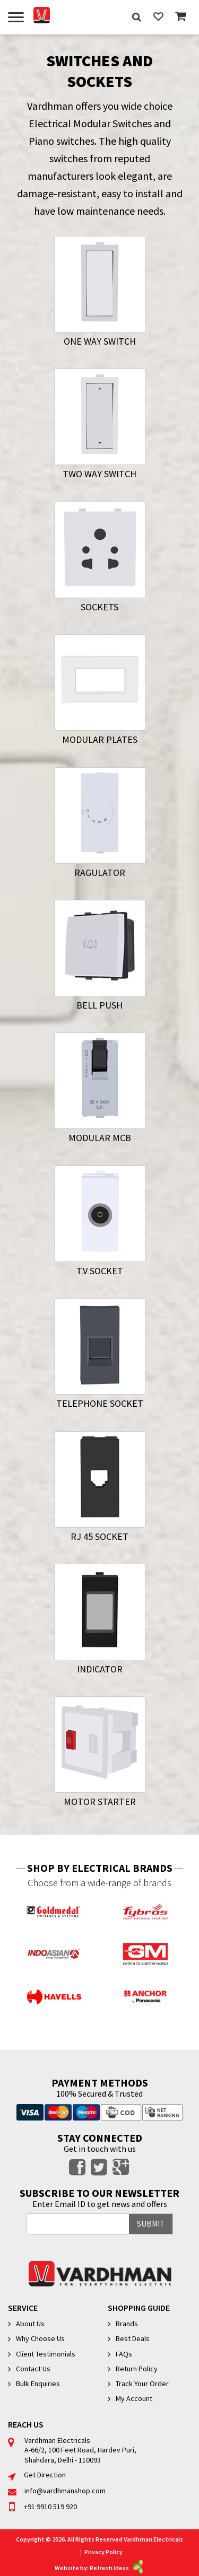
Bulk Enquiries (38, 2383)
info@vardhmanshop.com (57, 2490)
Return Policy (137, 2368)
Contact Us (33, 2368)
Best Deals (133, 2338)
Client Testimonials (45, 2354)
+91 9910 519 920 (42, 2506)
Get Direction (37, 2474)
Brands (127, 2323)
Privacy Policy (103, 2552)
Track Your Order (142, 2383)
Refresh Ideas (117, 2568)
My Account (134, 2398)
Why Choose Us (40, 2338)
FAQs (124, 2354)
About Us (30, 2323)
